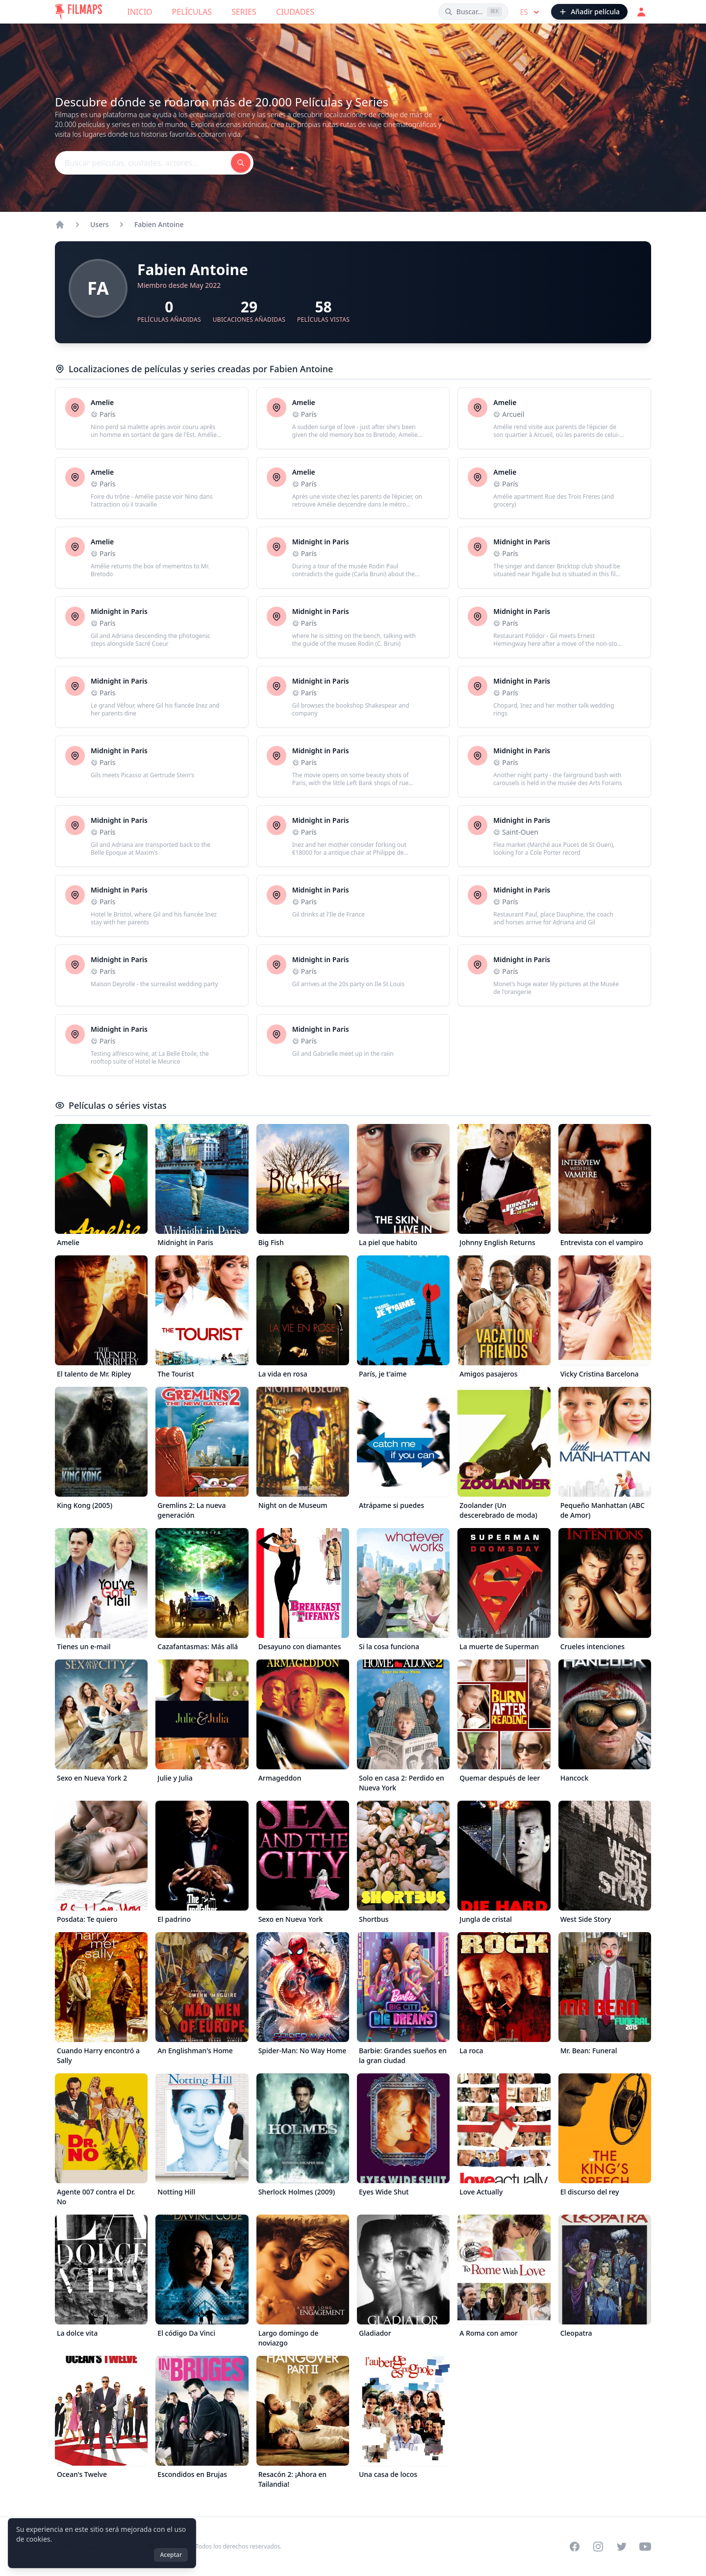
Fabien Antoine (159, 224)
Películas (192, 11)
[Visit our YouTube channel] (645, 2546)
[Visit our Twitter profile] (622, 2546)
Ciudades (295, 11)
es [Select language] (530, 12)
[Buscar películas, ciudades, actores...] (473, 11)
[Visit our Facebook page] (574, 2546)
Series (243, 11)
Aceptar (171, 2554)
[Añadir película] (589, 12)
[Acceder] (641, 12)
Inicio (139, 11)
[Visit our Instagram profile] (598, 2546)
